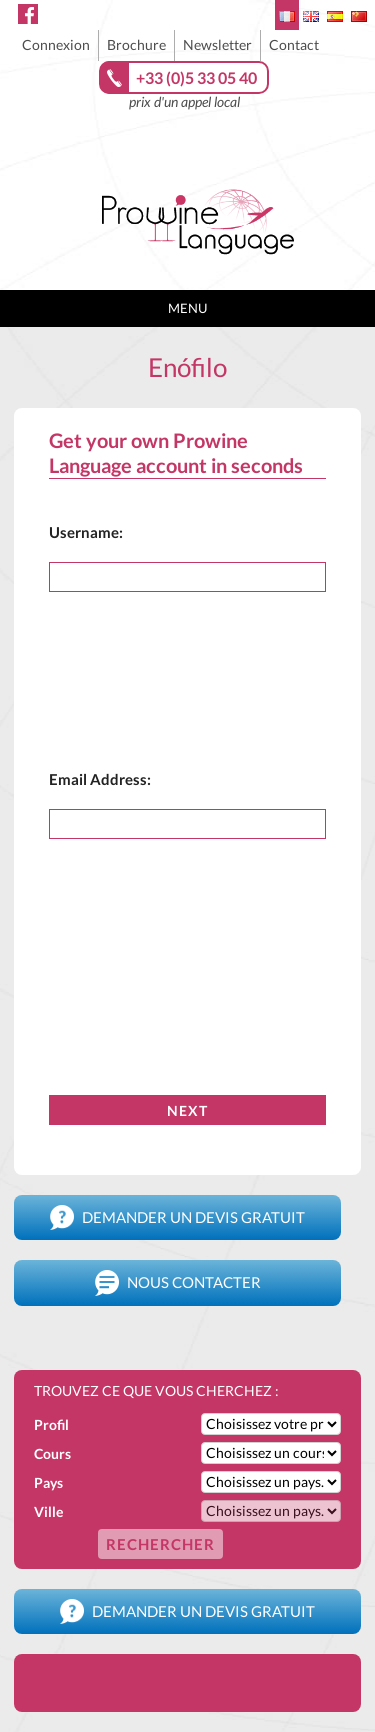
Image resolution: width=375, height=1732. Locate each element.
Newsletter (217, 44)
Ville (48, 1511)
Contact (294, 44)
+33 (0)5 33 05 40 (196, 77)
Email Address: (100, 779)
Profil (51, 1424)
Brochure (136, 44)
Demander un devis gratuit (177, 1218)
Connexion (56, 44)
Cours (52, 1453)
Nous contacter (178, 1283)
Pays (48, 1482)
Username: (86, 532)
